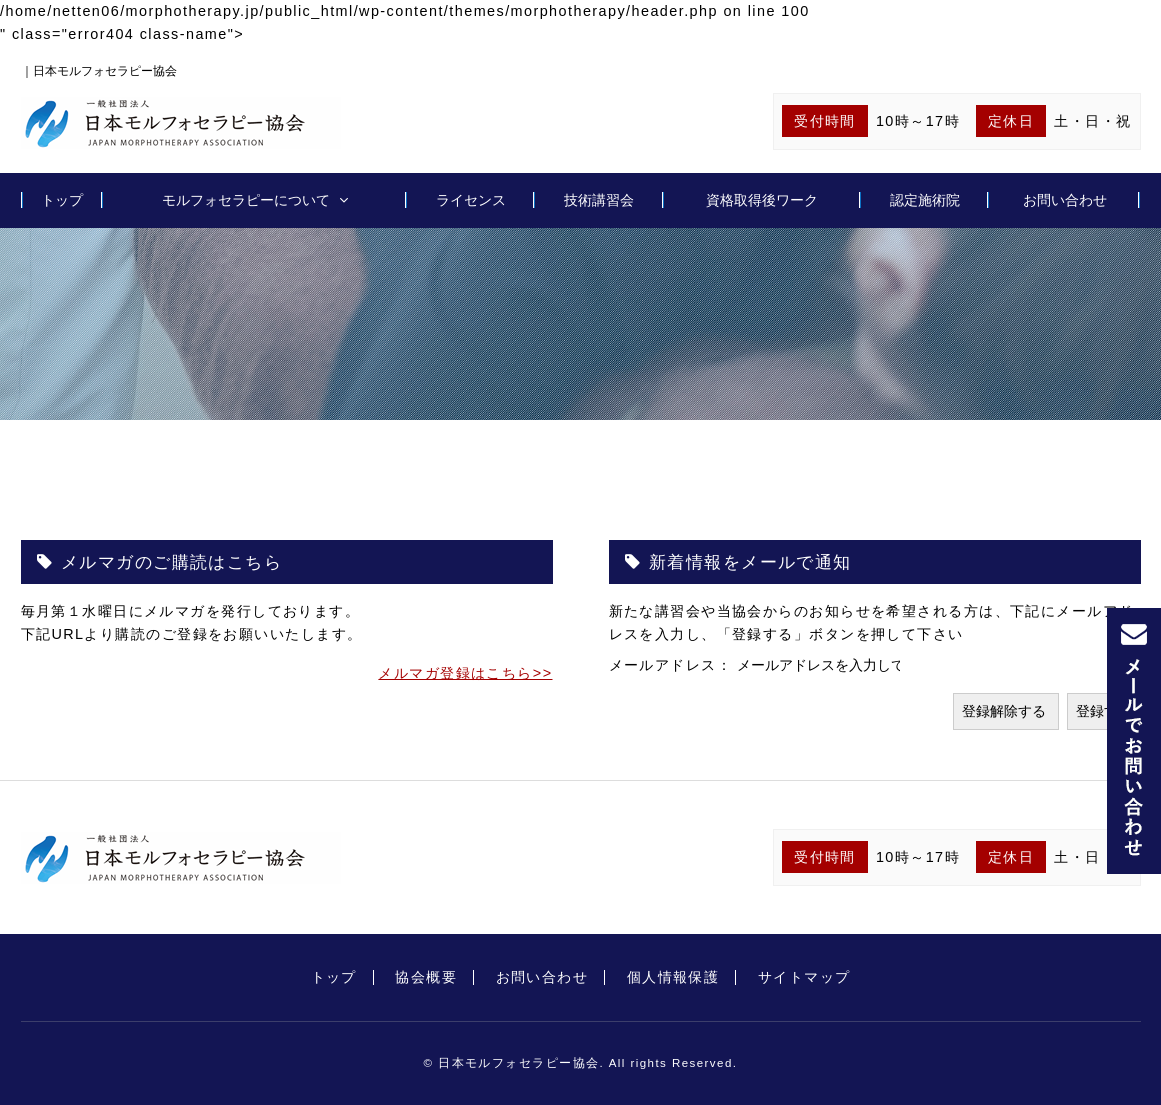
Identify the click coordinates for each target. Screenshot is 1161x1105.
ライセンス (471, 200)
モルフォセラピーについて (246, 200)
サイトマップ (804, 977)
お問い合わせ (1065, 200)
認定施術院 (925, 200)
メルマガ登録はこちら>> (465, 673)
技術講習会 (599, 200)
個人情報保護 (673, 977)
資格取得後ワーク (762, 200)
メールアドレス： (673, 665)
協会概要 (426, 977)
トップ (62, 200)
